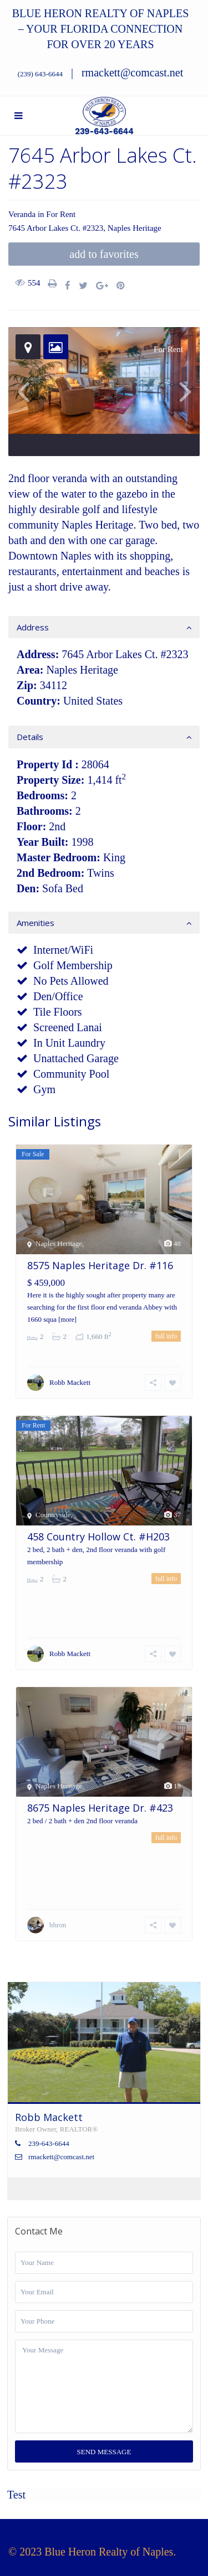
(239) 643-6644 (40, 74)
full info (166, 1336)
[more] (67, 1319)
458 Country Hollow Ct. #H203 (98, 1536)
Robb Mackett (69, 1382)
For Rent (60, 214)
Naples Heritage (134, 228)
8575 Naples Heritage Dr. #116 (100, 1265)
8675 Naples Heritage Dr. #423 (100, 1807)
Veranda (21, 214)
